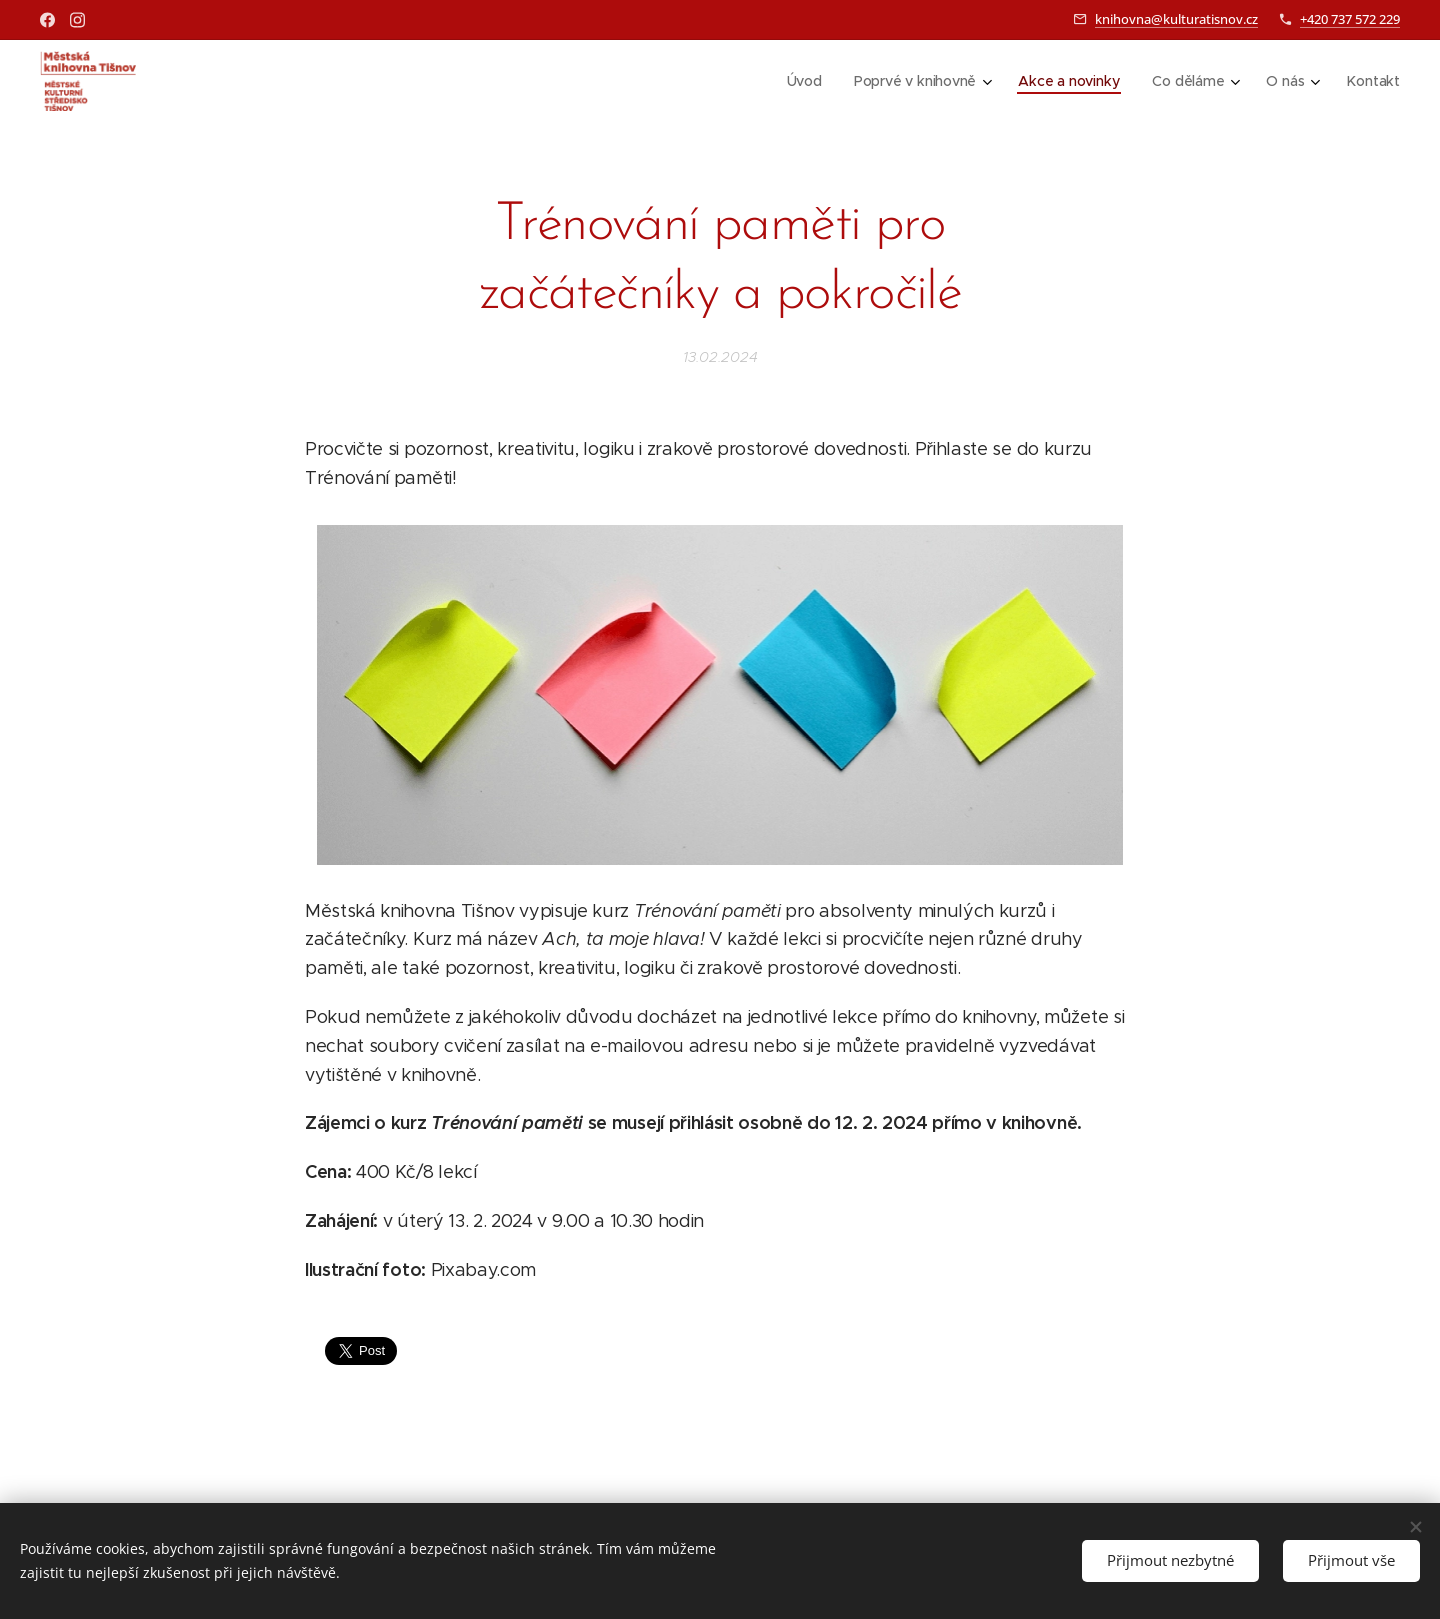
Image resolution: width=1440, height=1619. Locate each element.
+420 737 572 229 (1350, 19)
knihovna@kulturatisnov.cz (1176, 19)
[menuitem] (804, 81)
